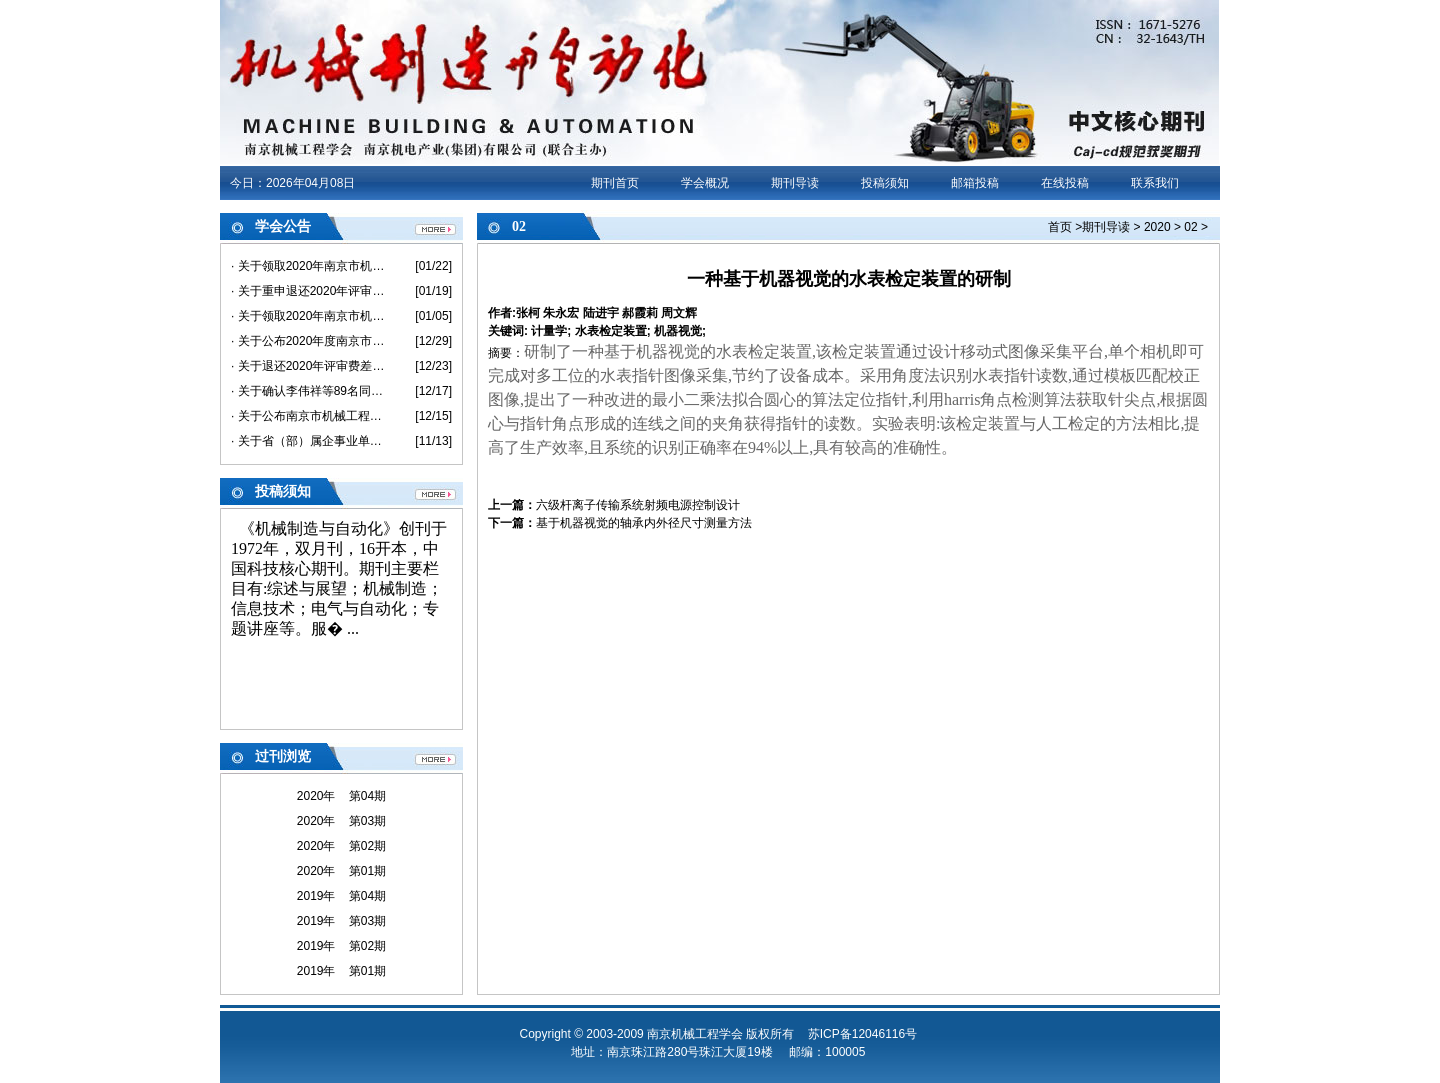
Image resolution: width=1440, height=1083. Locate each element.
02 (1190, 227)
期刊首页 (615, 183)
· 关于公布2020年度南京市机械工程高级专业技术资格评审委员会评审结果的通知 (308, 341)
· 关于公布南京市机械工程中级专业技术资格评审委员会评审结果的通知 (308, 416)
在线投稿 (1065, 183)
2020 (1157, 227)
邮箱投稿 (975, 183)
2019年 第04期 (341, 896)
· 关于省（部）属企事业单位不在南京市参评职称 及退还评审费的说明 (308, 441)
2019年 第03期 (341, 921)
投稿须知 (885, 183)
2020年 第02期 (341, 846)
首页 (1060, 227)
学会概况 (705, 183)
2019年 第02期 (341, 946)
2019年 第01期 (341, 971)
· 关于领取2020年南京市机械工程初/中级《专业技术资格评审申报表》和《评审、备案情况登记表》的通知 (308, 316)
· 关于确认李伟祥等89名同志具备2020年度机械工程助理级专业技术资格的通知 (308, 391)
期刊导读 (795, 183)
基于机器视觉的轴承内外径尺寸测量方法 (644, 523)
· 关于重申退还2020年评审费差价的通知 (308, 291)
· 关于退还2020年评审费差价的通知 (308, 366)
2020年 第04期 (341, 796)
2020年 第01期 (341, 871)
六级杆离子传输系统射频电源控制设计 (638, 505)
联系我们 (1155, 183)
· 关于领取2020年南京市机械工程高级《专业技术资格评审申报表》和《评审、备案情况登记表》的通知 (308, 266)
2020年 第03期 (341, 821)
